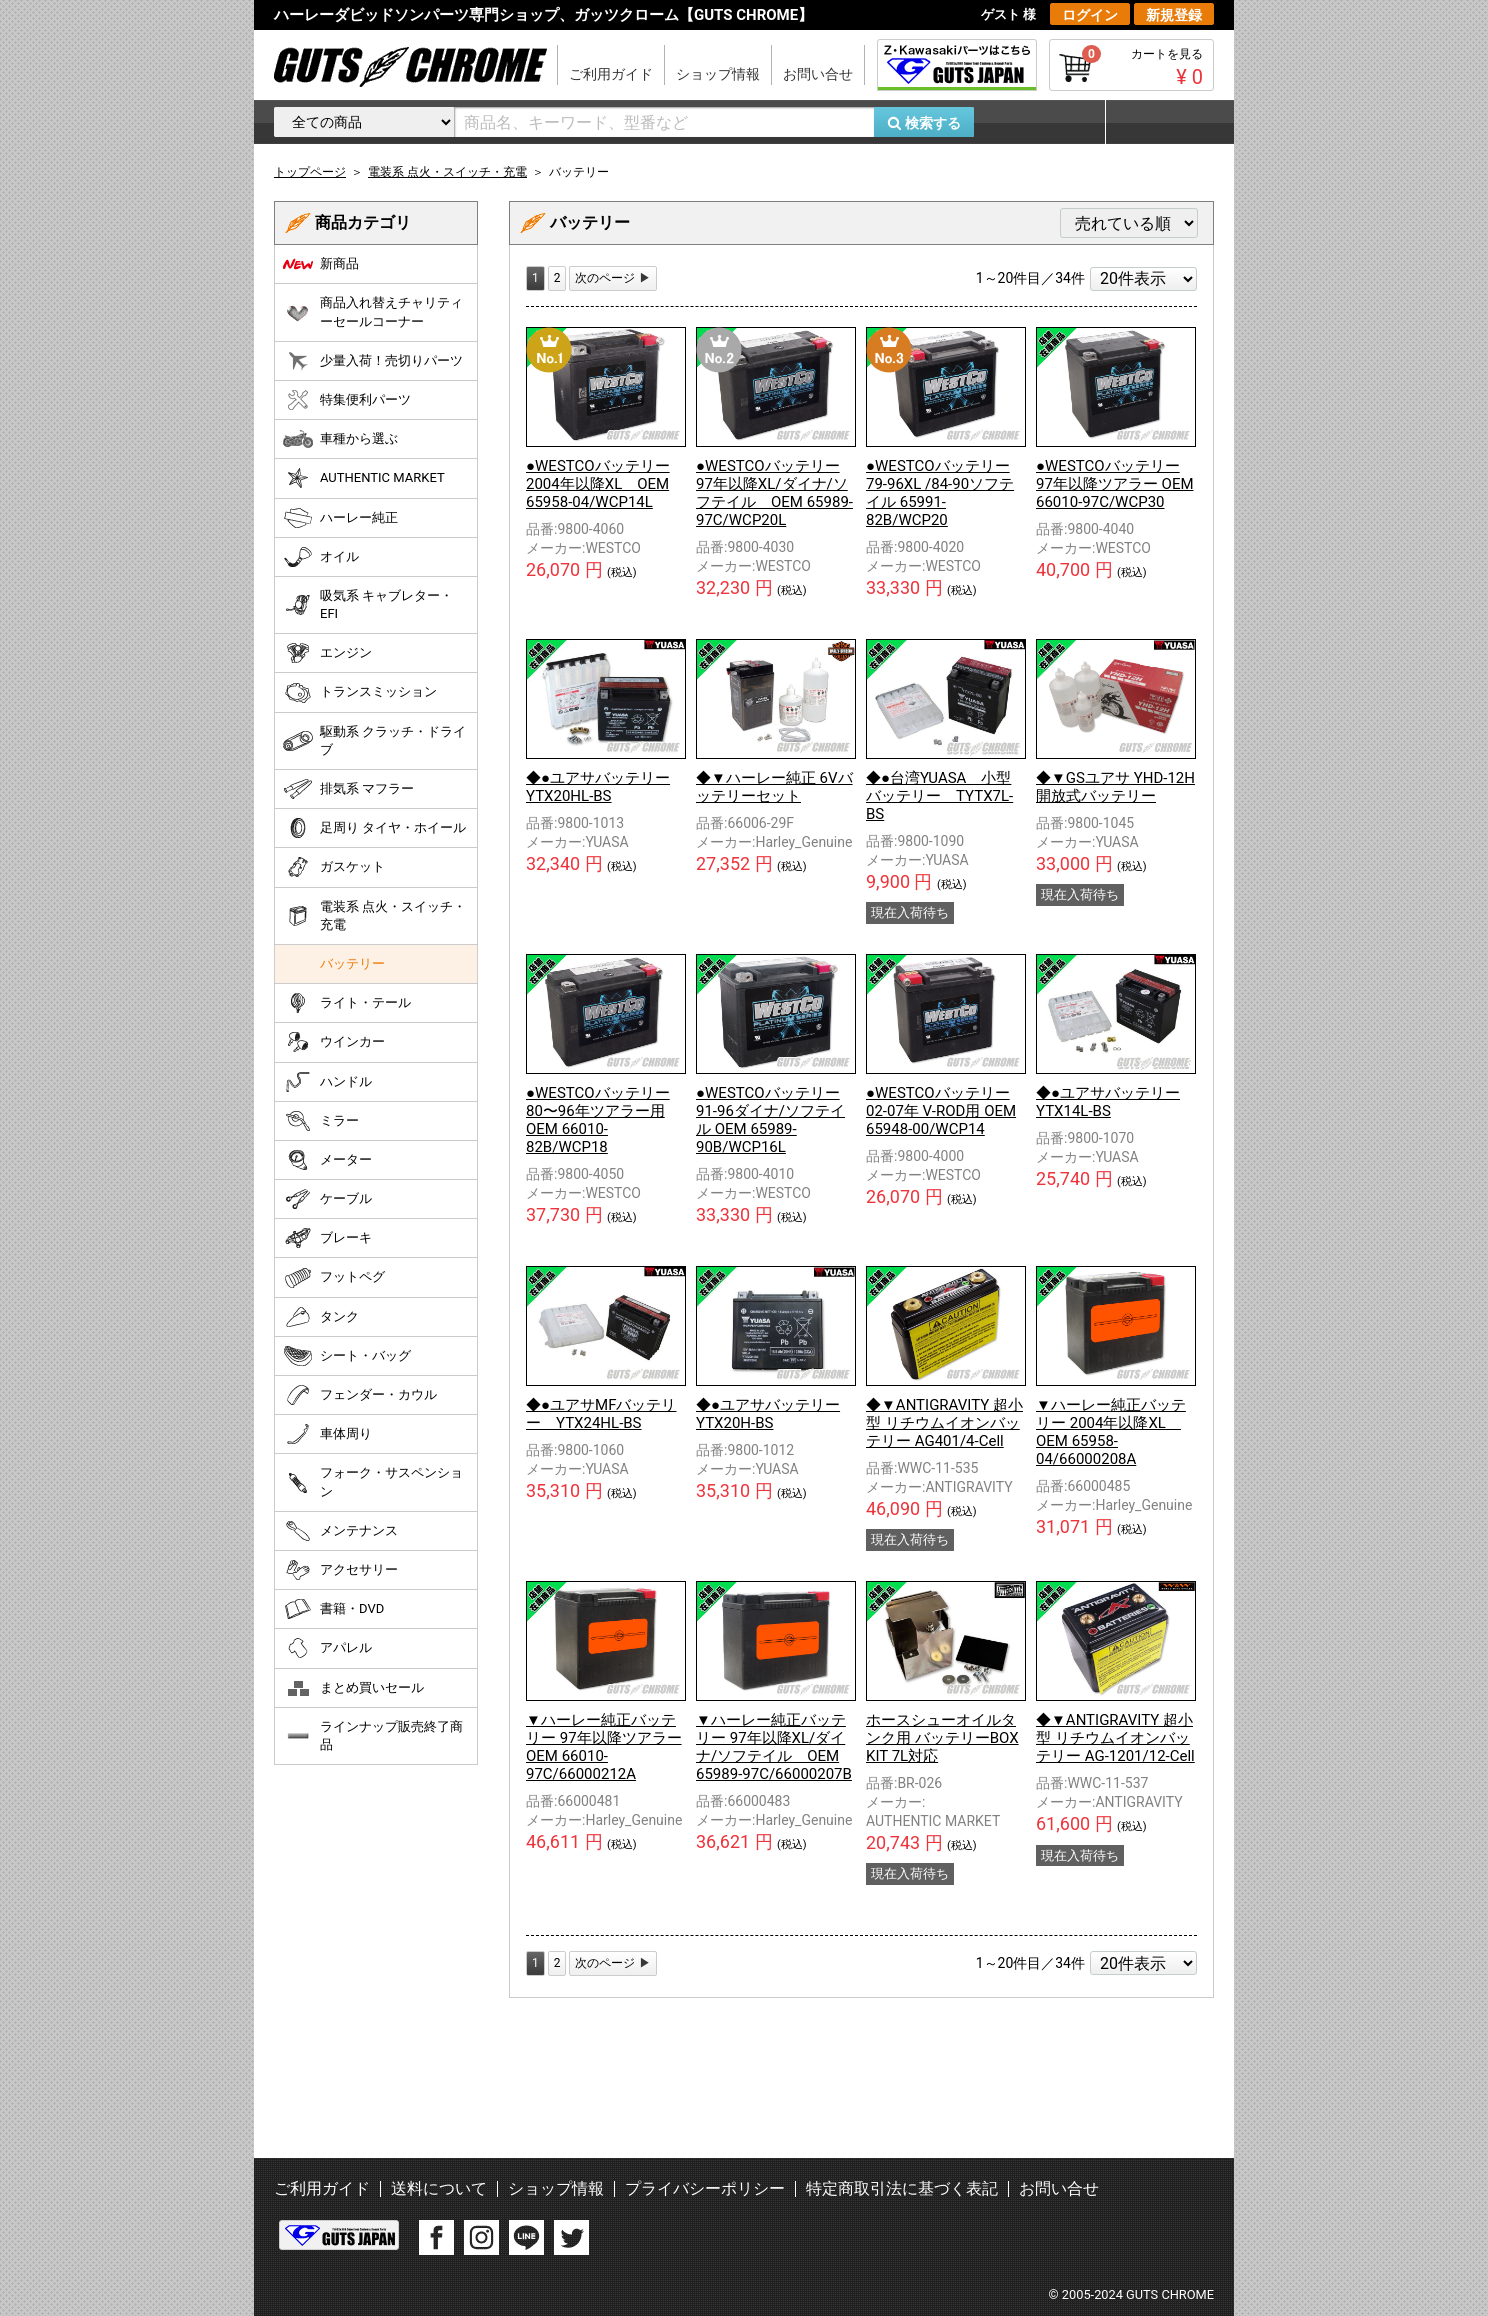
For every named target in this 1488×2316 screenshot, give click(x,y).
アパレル (327, 1648)
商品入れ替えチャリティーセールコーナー (373, 311)
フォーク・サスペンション (373, 1481)
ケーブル (327, 1199)
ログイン (1090, 15)
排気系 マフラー (348, 789)
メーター (327, 1160)
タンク (321, 1317)
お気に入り (1049, 122)
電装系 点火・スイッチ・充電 (374, 915)
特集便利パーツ (347, 400)
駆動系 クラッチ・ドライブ (374, 740)
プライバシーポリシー (705, 2188)
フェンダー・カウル (360, 1395)
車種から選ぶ (340, 439)
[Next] (613, 278)
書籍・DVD (333, 1609)
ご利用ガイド (611, 74)
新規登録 (1174, 15)
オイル (321, 557)
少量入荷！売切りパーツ (373, 361)
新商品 (321, 264)
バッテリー (352, 963)
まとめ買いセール (353, 1688)
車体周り (327, 1434)
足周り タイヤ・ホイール (374, 828)
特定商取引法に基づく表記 (902, 2188)
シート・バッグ (347, 1356)
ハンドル (327, 1082)
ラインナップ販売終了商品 (373, 1735)
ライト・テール (347, 1003)
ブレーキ (327, 1238)
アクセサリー (340, 1570)
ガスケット (334, 867)
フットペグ (334, 1278)
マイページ (1159, 122)
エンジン (327, 653)
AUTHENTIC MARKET (364, 478)
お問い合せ (818, 74)
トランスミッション (360, 693)
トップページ (310, 172)
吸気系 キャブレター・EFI (368, 604)
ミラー (321, 1121)
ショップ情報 (718, 74)
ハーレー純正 (340, 518)
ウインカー (334, 1042)
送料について (439, 2188)
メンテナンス (340, 1531)
